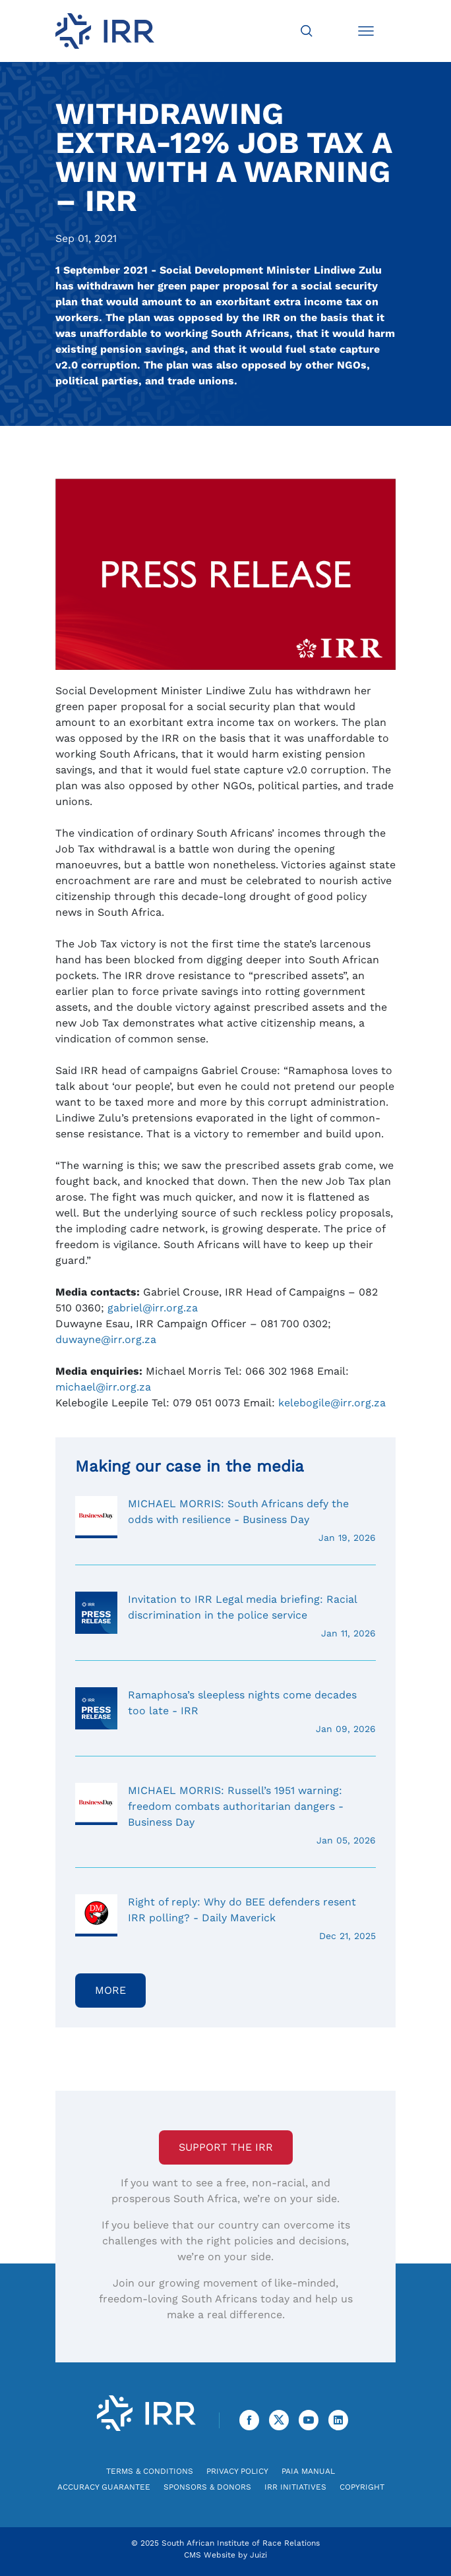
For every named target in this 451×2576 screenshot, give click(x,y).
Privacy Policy (237, 2471)
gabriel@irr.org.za (152, 1308)
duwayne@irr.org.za (105, 1339)
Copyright (362, 2487)
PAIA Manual (308, 2471)
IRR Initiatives (295, 2487)
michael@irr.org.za (103, 1387)
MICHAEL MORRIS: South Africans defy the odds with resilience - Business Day (225, 1520)
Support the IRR (226, 2147)
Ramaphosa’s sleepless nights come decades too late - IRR (225, 1711)
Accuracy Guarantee (103, 2487)
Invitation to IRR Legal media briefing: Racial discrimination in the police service (225, 1616)
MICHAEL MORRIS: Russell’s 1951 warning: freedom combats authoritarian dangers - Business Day (225, 1815)
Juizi (258, 2555)
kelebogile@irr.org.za (332, 1402)
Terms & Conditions (149, 2471)
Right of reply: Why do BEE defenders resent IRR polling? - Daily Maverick (225, 1918)
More (110, 1990)
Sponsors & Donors (207, 2487)
